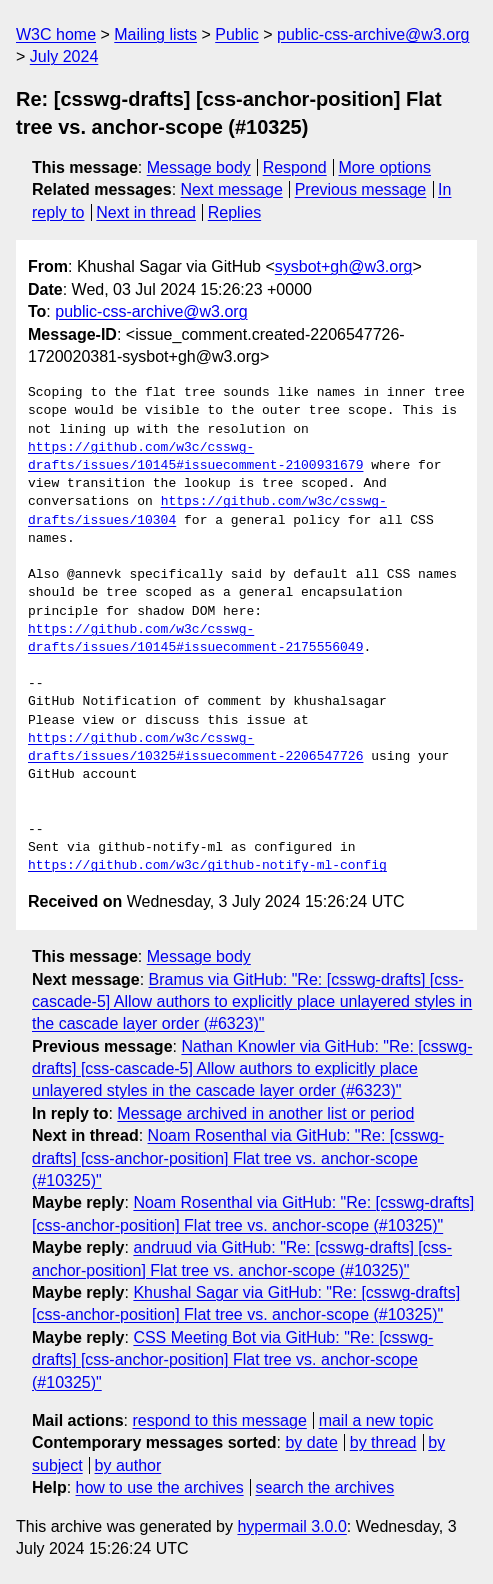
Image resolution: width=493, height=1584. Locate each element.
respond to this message (219, 1420)
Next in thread (146, 212)
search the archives (325, 1487)
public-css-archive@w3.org (373, 34)
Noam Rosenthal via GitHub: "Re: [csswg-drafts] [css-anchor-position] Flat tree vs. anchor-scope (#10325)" (238, 1158)
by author (128, 1465)
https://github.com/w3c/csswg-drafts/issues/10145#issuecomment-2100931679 (195, 457)
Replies (234, 212)
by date (311, 1442)
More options (385, 167)
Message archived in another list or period (265, 1113)
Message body (199, 167)
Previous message (361, 189)
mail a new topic (376, 1420)
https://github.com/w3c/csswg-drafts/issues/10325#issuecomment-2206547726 (195, 748)
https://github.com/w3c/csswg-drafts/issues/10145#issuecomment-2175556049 (195, 639)
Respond (295, 167)
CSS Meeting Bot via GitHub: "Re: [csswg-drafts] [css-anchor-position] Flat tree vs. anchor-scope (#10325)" (232, 1360)
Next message (232, 189)
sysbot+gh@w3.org (344, 266)
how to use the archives (160, 1487)
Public (237, 34)
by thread (383, 1442)
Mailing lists (155, 34)
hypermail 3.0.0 (291, 1526)
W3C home (56, 34)
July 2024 (64, 56)
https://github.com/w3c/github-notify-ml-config (207, 866)
